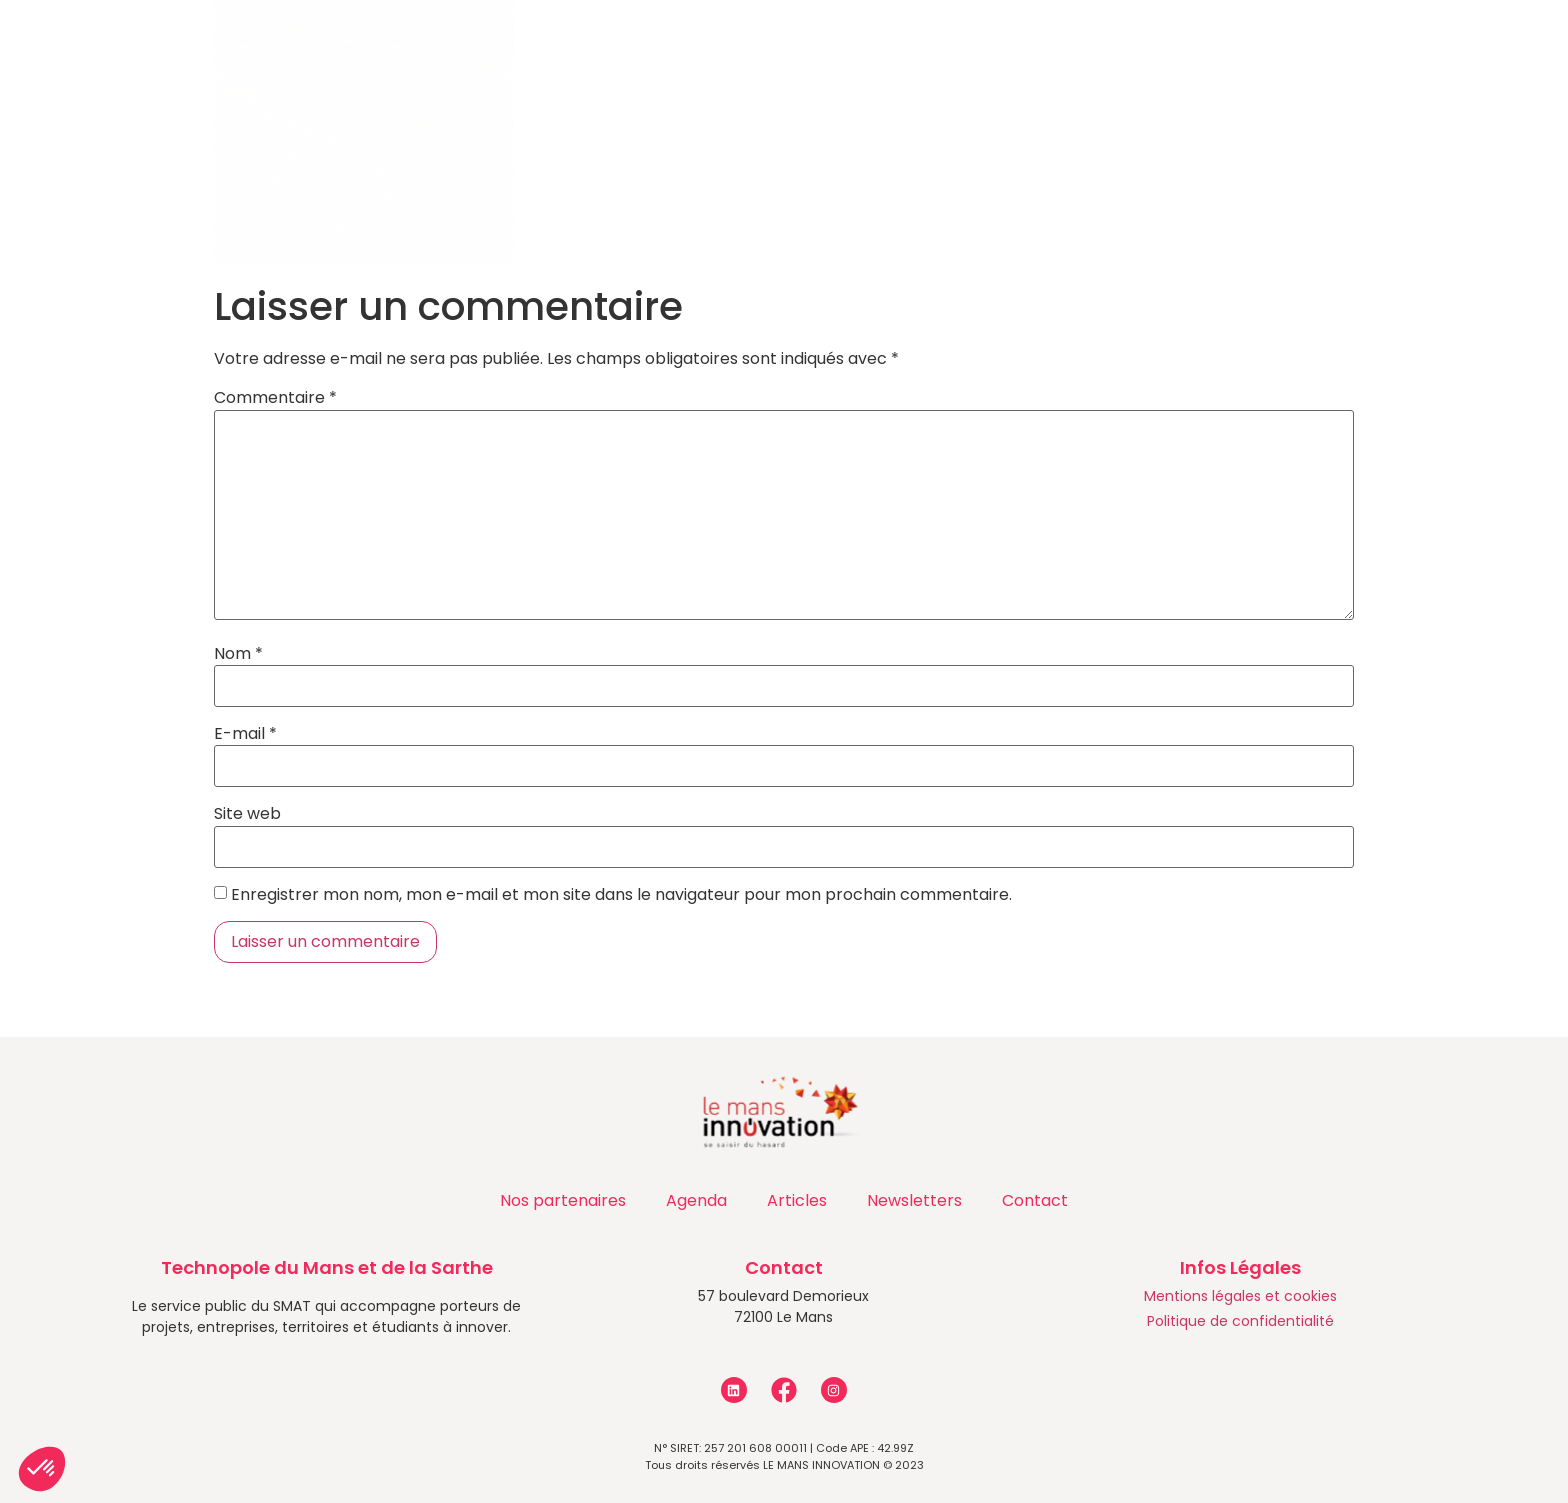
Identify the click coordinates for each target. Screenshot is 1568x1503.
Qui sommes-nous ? (349, 46)
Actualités (947, 46)
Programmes (784, 46)
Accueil (181, 45)
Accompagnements (581, 46)
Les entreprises (1119, 46)
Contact (1270, 45)
